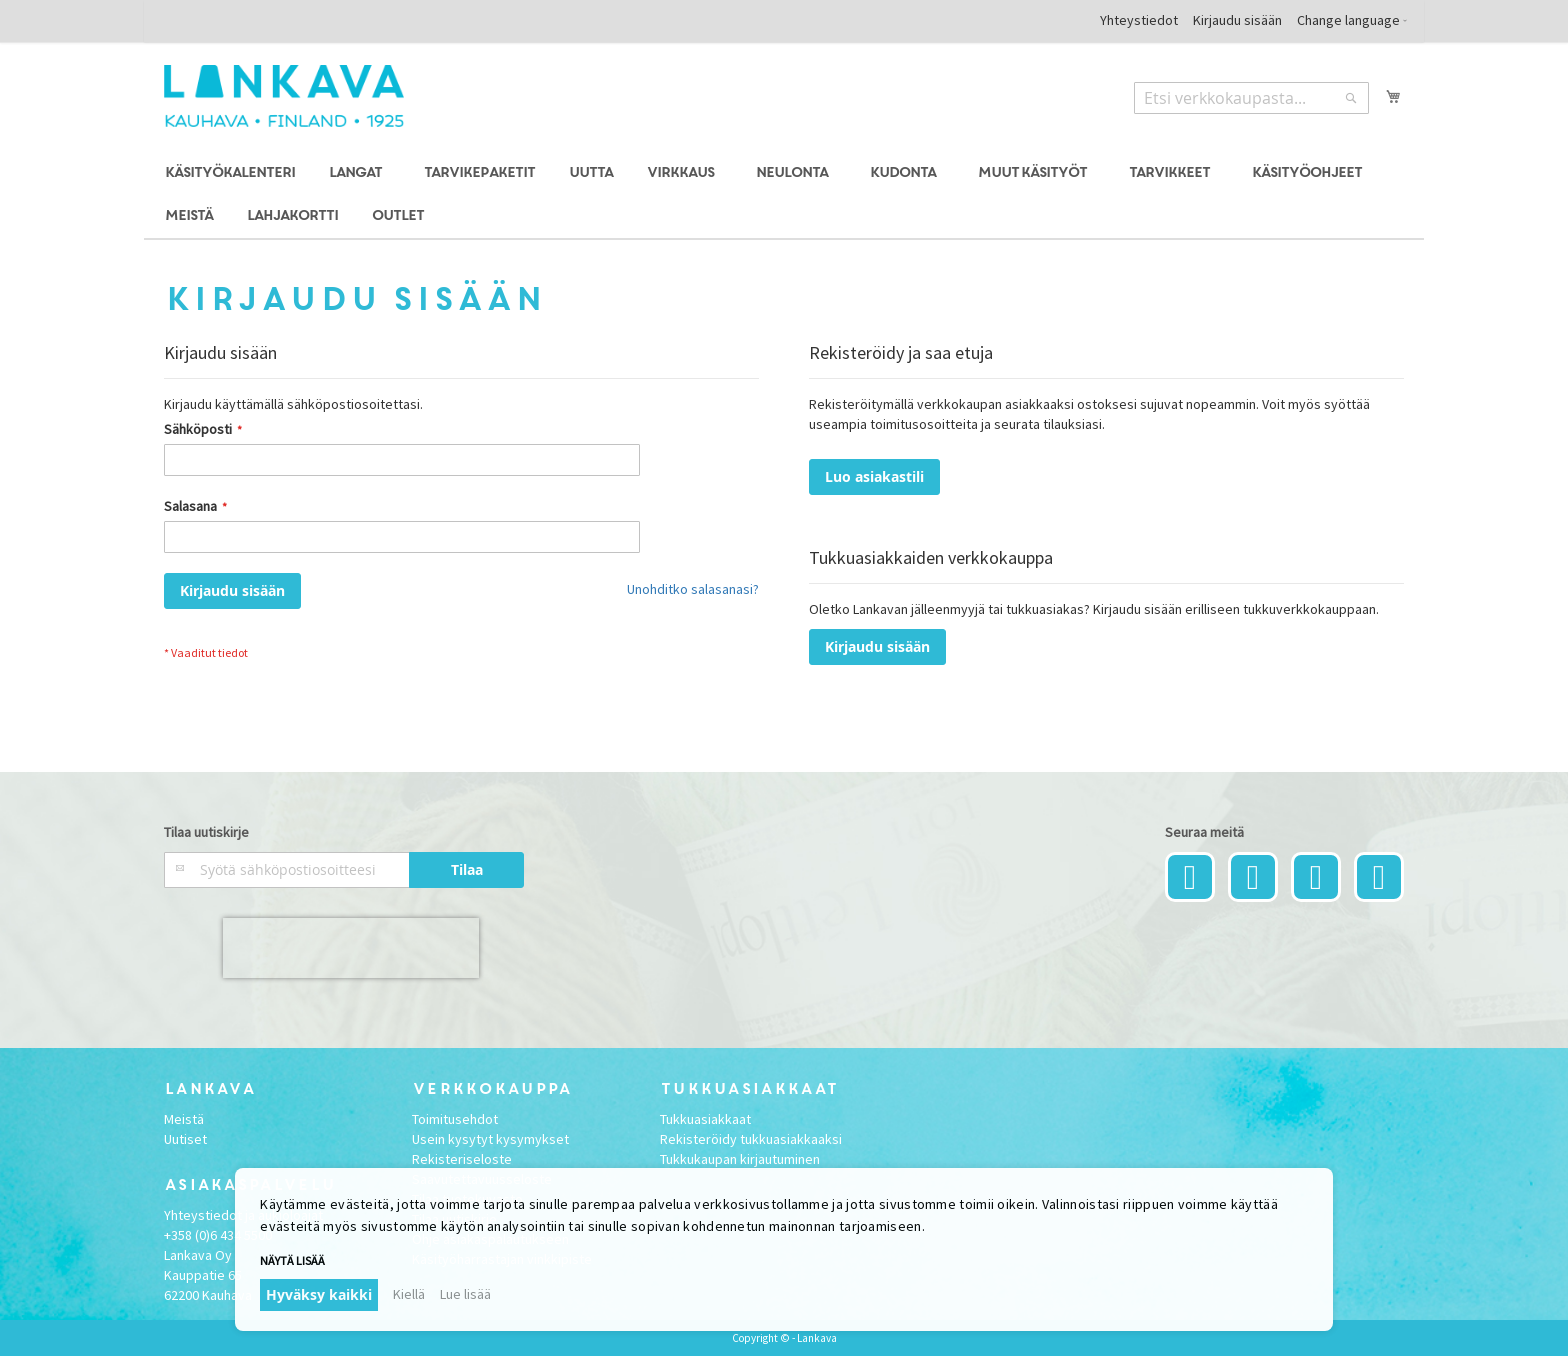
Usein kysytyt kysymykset (490, 1139)
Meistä (184, 1119)
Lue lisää (465, 1294)
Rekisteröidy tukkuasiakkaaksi (751, 1139)
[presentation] (351, 948)
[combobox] (1251, 98)
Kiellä (409, 1294)
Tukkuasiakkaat (705, 1119)
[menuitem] (229, 173)
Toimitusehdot (455, 1119)
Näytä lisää (292, 1260)
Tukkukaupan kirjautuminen (740, 1159)
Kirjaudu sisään (1237, 20)
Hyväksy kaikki (319, 1294)
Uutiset (185, 1139)
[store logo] (284, 96)
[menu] (784, 195)
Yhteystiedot (1139, 20)
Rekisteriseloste (462, 1159)
